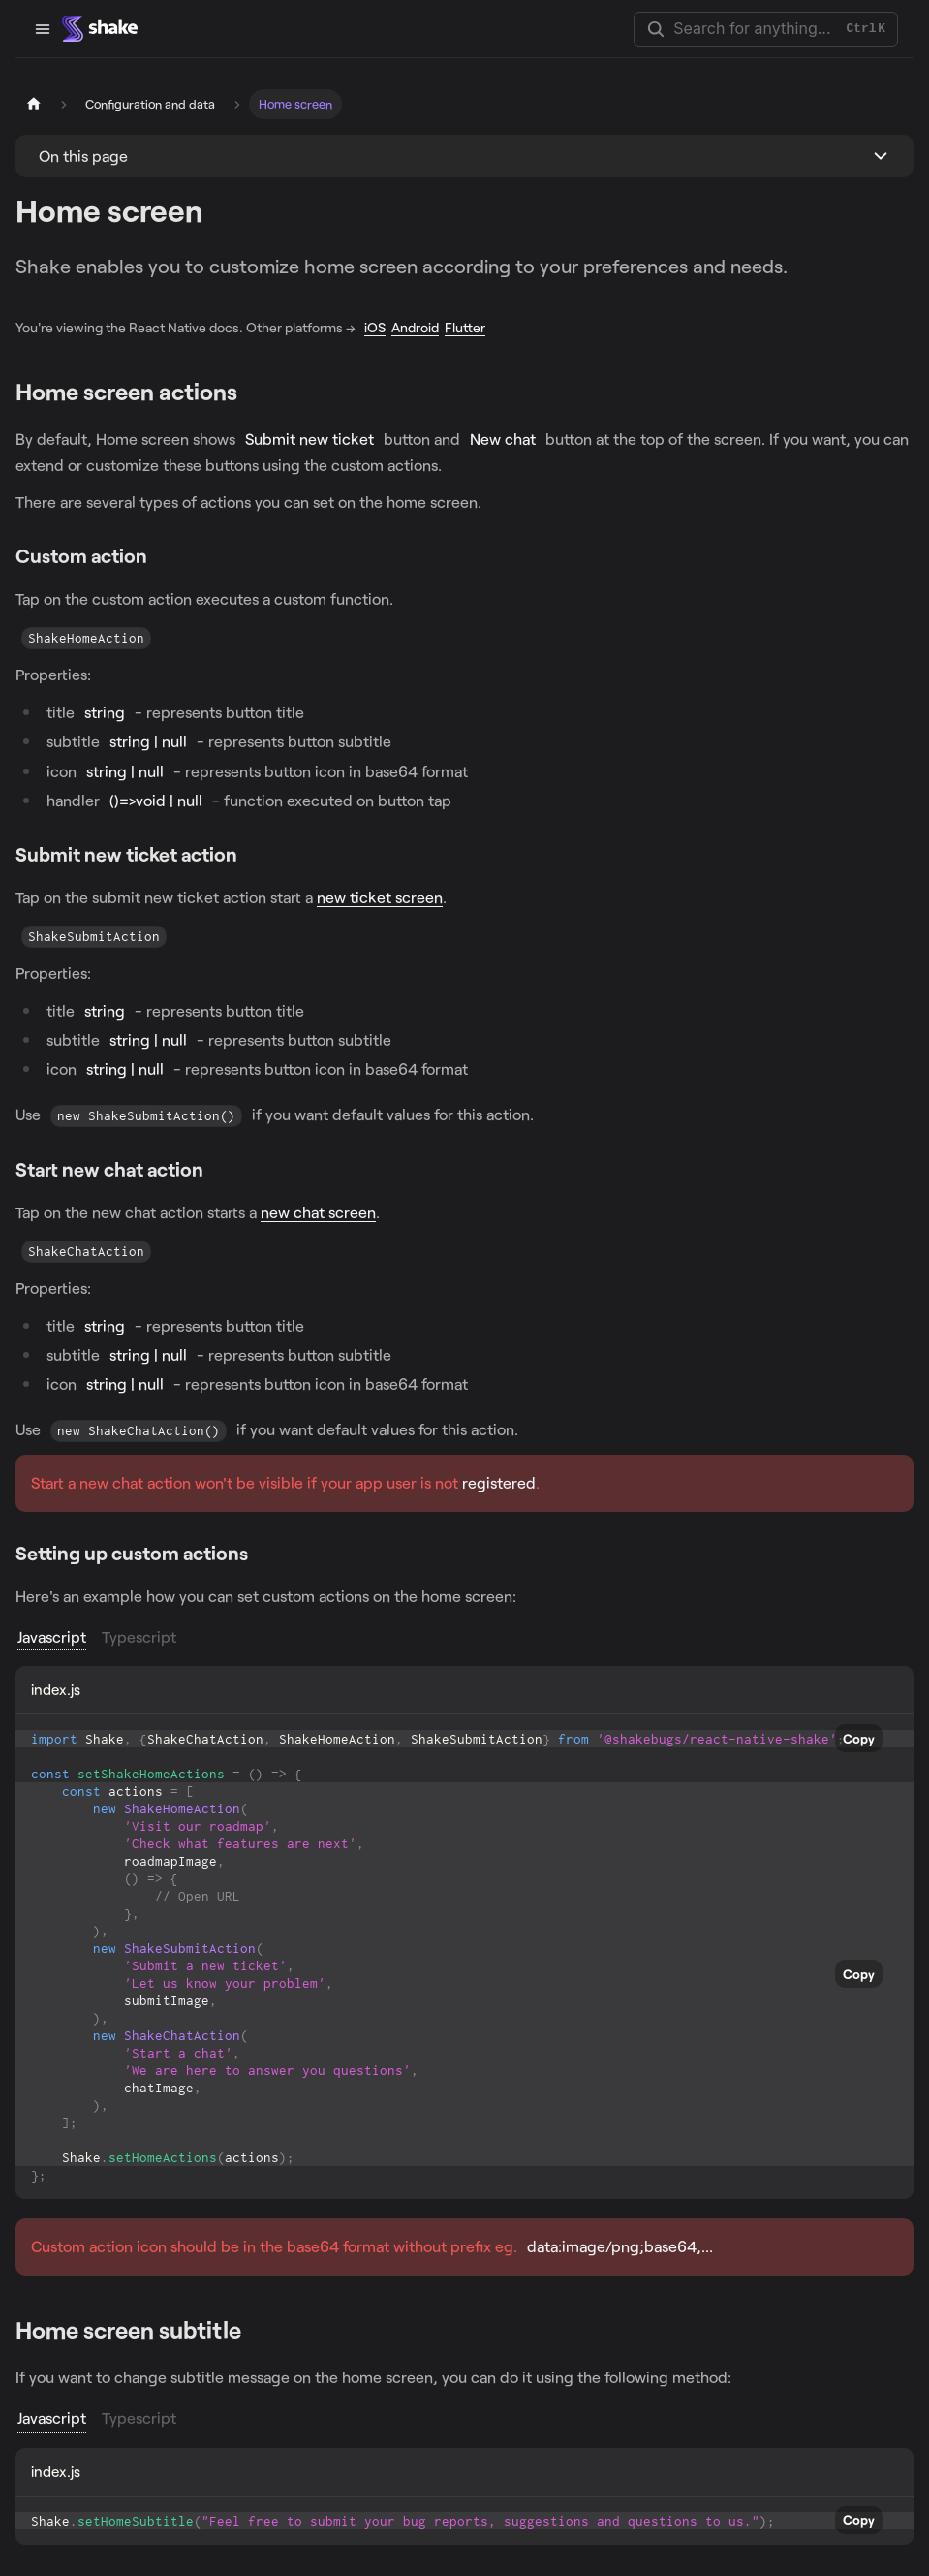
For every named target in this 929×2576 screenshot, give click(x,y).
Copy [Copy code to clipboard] (859, 1738)
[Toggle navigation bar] (42, 29)
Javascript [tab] (51, 1636)
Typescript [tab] (139, 1636)
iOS (375, 327)
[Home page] (33, 104)
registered (499, 1482)
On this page (83, 155)
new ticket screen (380, 897)
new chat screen (318, 1212)
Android (415, 327)
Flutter (465, 327)
